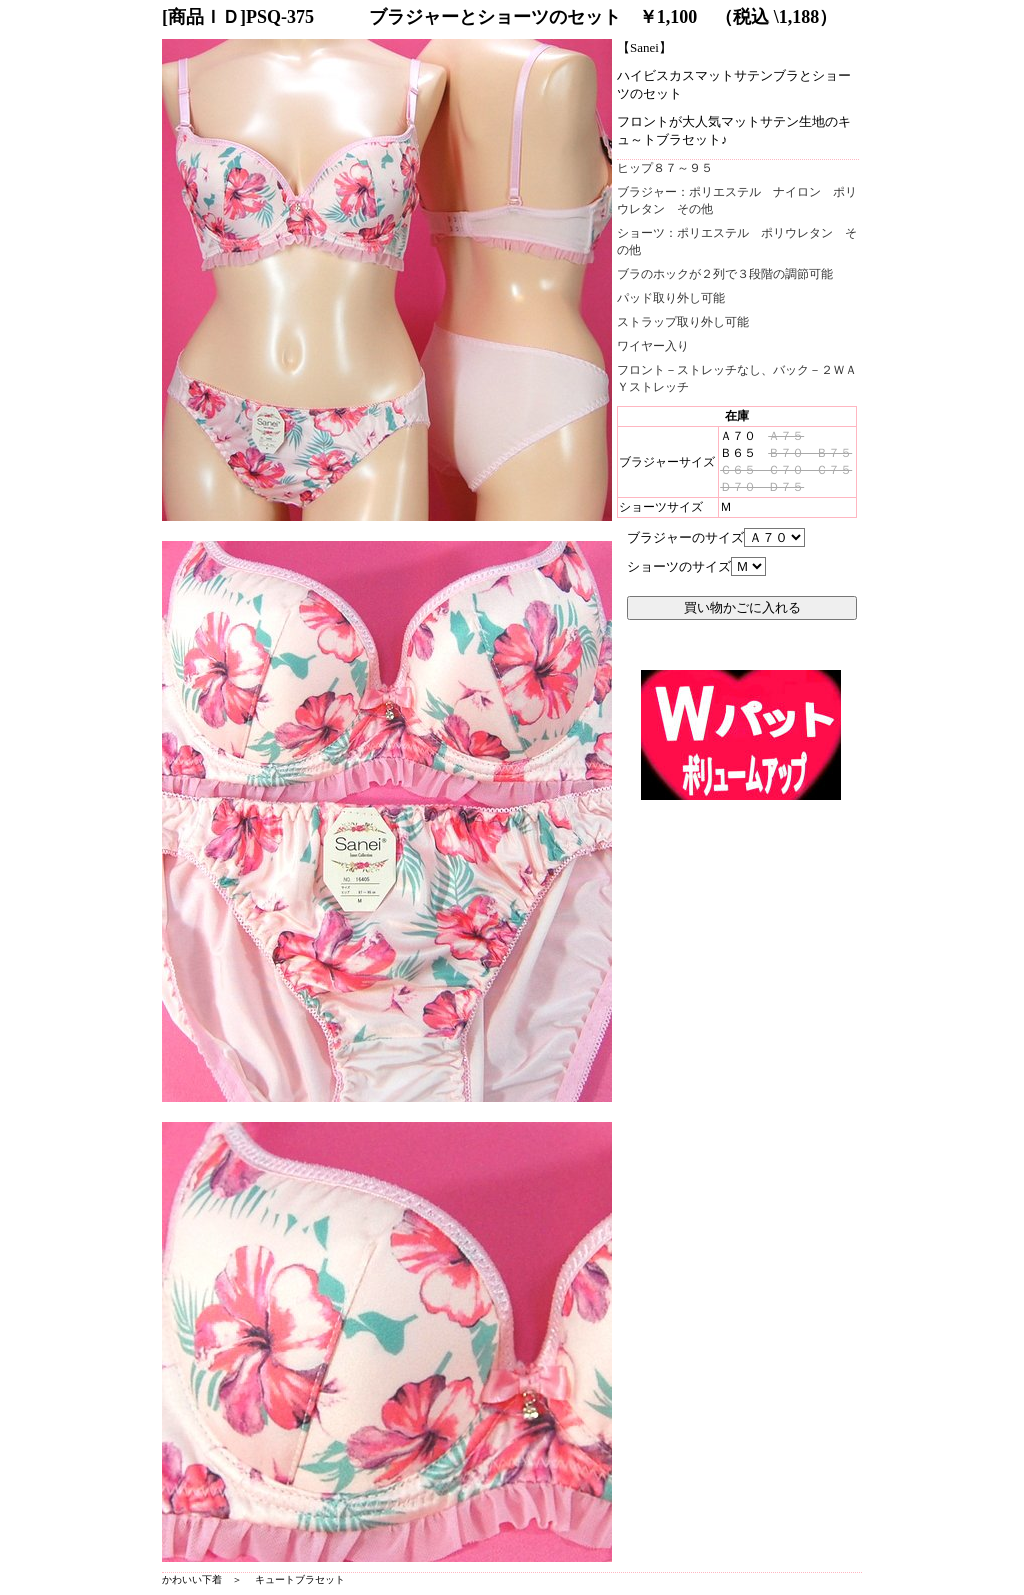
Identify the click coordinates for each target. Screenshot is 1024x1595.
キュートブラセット (300, 1579)
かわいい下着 (192, 1579)
